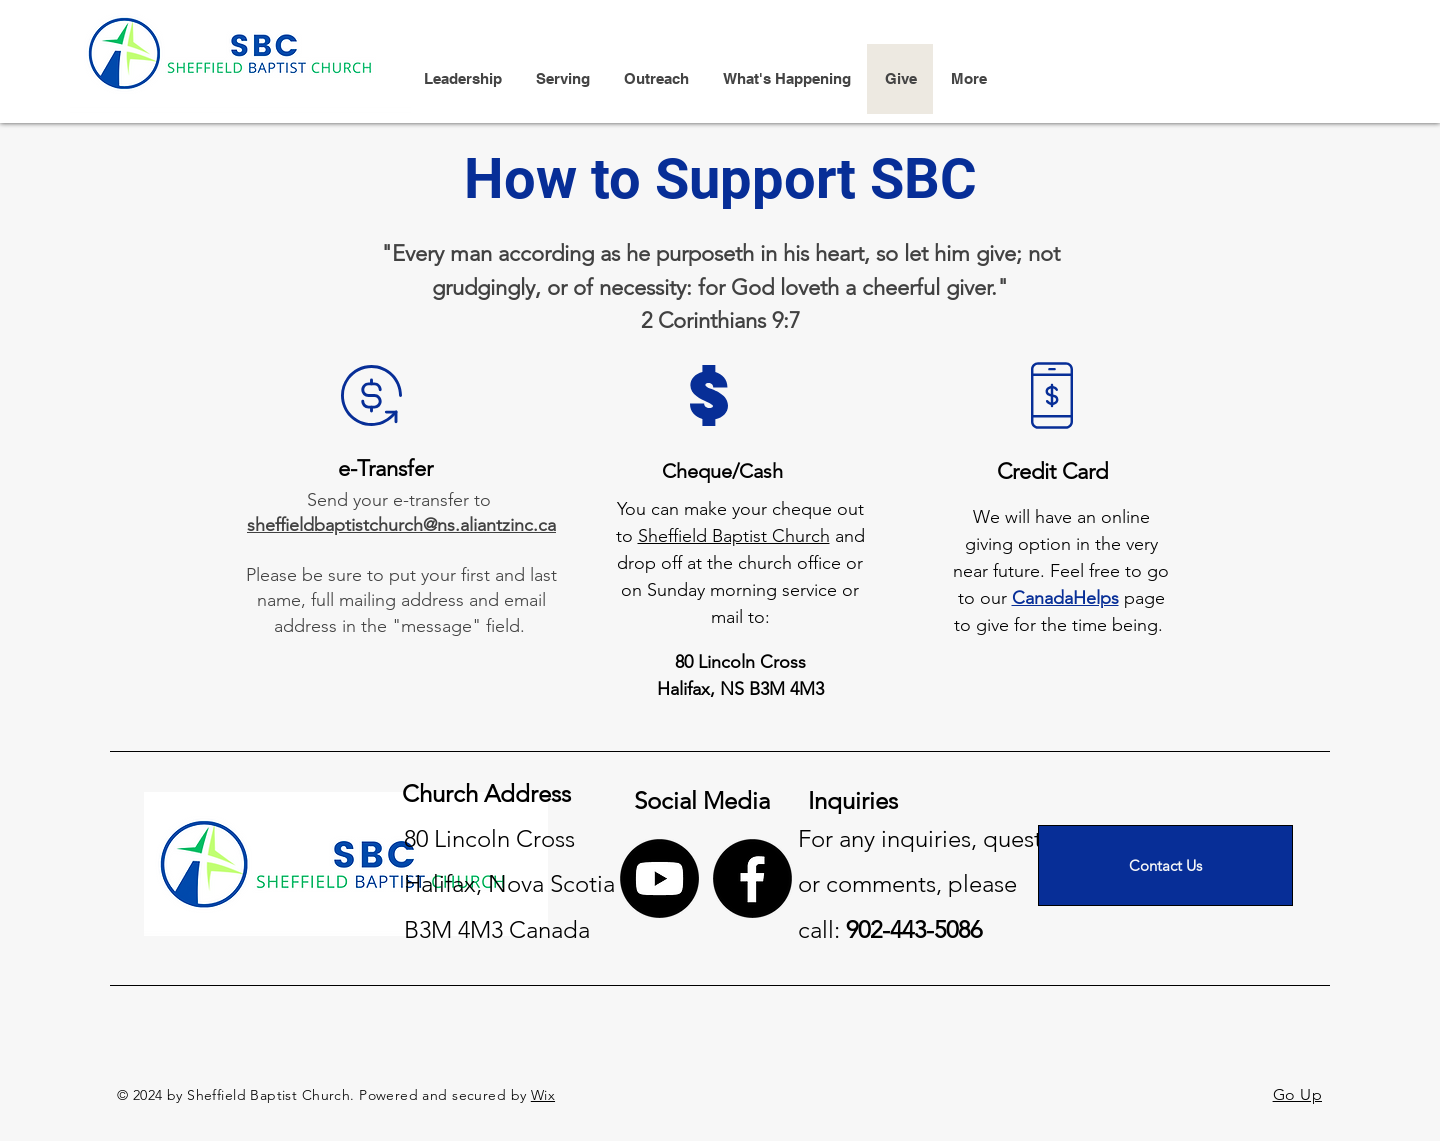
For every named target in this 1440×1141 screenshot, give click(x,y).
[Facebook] (752, 878)
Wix (543, 1095)
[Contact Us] (1165, 865)
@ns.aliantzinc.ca (489, 525)
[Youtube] (659, 878)
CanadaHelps (1065, 598)
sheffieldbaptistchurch (335, 525)
